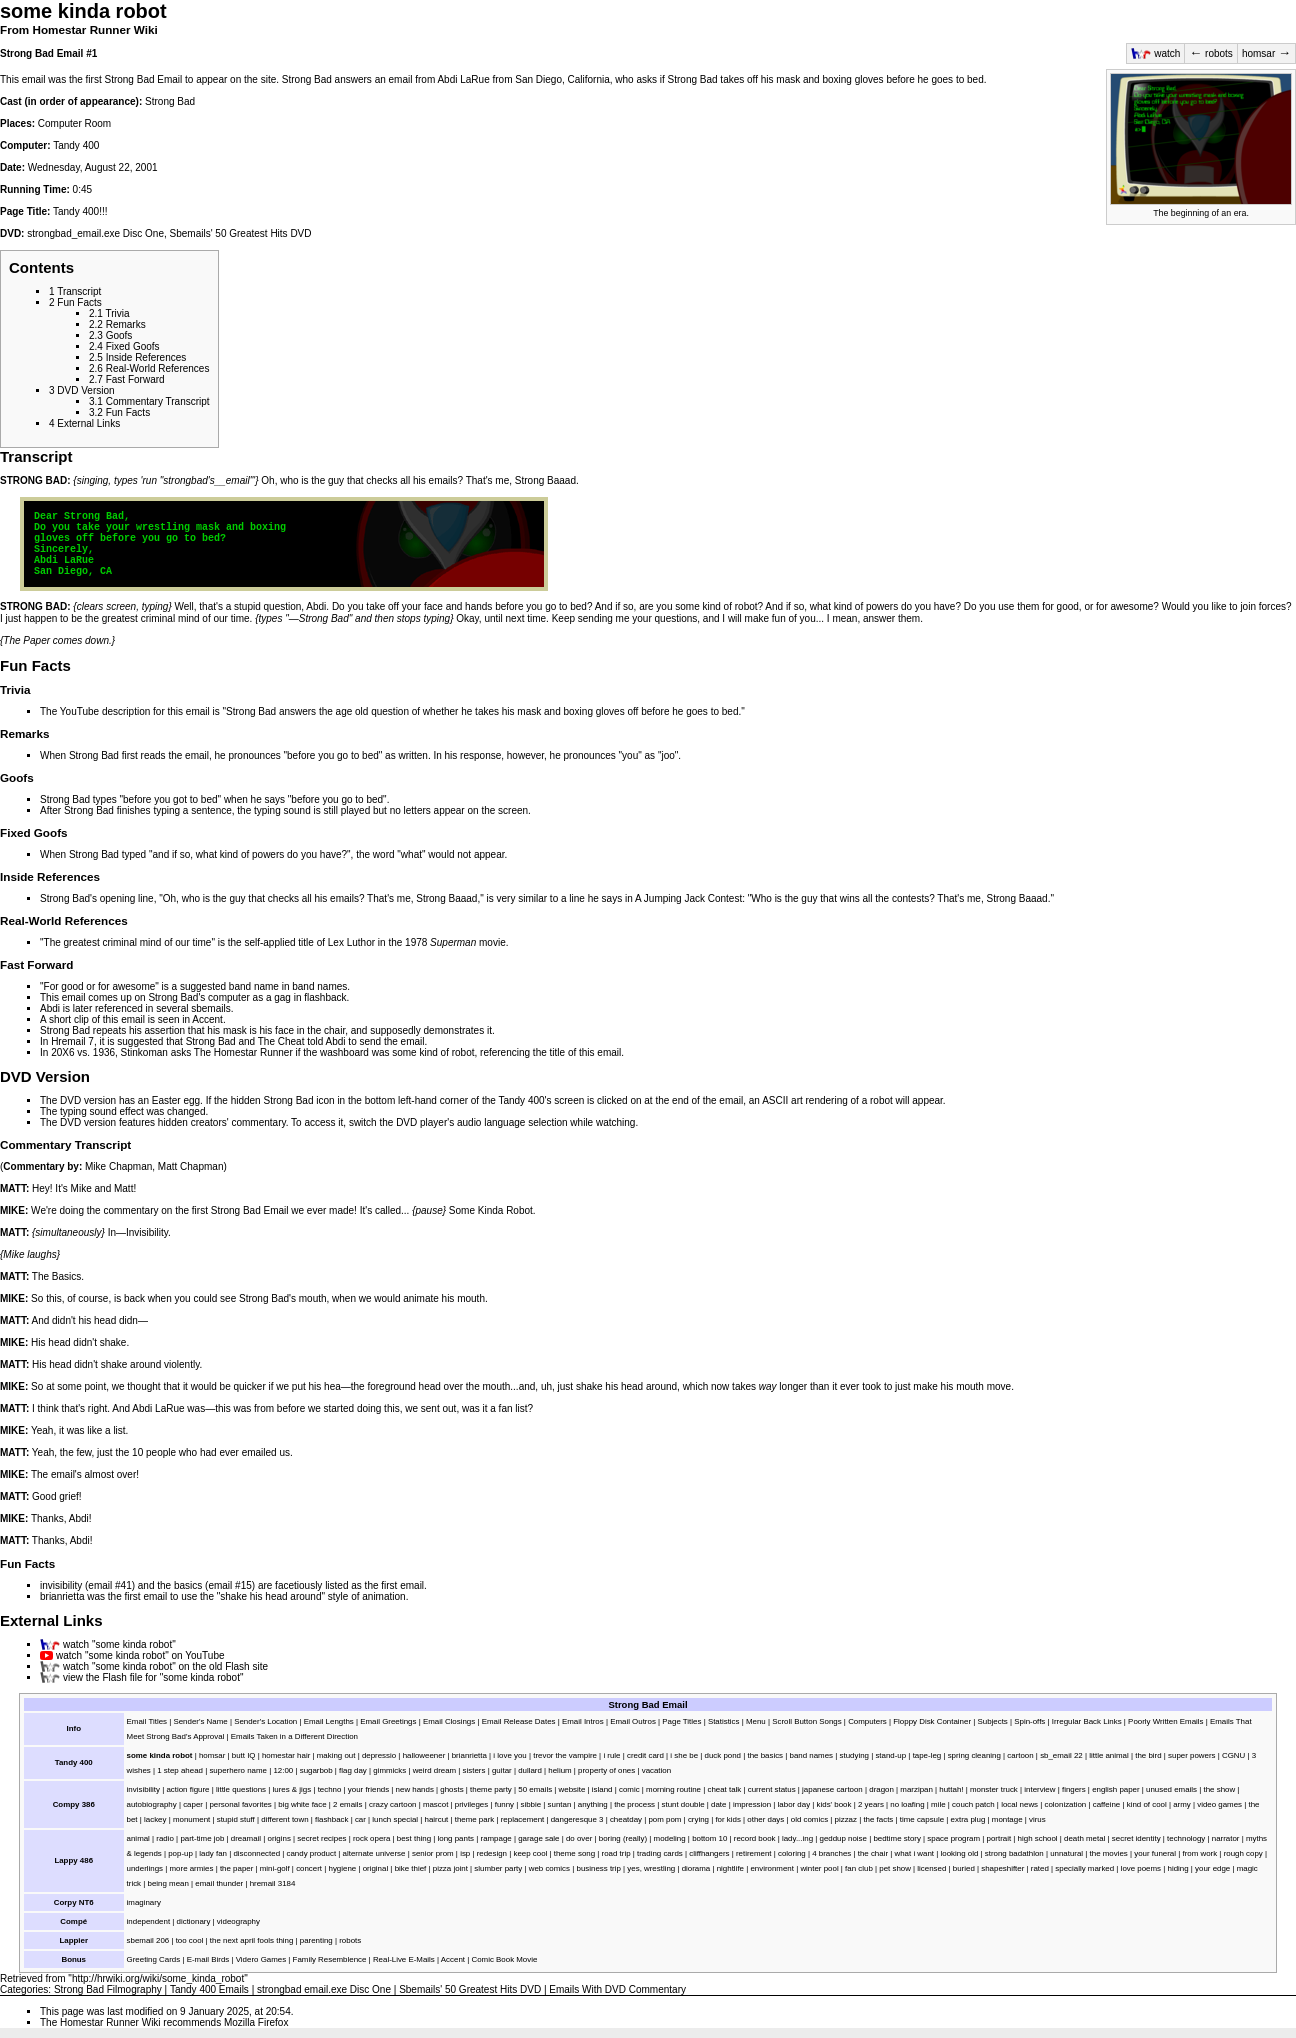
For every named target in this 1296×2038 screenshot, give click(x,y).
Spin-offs (1029, 1721)
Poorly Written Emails (1165, 1721)
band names (319, 986)
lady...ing (797, 1838)
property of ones (606, 1770)
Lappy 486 (73, 1860)
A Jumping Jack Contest (688, 898)
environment (772, 1868)
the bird (1148, 1755)
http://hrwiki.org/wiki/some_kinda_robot (158, 1978)
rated (1040, 1868)
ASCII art (782, 1100)
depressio (379, 1755)
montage (1007, 1819)
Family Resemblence (330, 1959)
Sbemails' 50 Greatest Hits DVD (241, 233)
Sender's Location (265, 1721)
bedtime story (896, 1838)
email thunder (219, 1883)
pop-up (180, 1853)
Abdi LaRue (463, 79)
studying (853, 1755)
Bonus (73, 1959)
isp (465, 1853)
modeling (670, 1838)
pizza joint (450, 1868)
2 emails (347, 1804)
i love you (509, 1755)
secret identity (1136, 1838)
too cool (190, 1940)
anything (593, 1804)
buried (964, 1868)
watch (1167, 53)
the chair (326, 1030)
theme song (574, 1853)
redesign (492, 1853)
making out (336, 1755)
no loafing (907, 1804)
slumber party (498, 1868)
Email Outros (633, 1721)
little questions (241, 1789)
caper (193, 1804)
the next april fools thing (252, 1940)
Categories (24, 1989)
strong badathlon (1014, 1853)
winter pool (819, 1868)
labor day (794, 1804)
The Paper (26, 640)
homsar (1266, 53)
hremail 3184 (273, 1883)
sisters (474, 1770)
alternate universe (374, 1853)
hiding (1178, 1868)
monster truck (994, 1789)
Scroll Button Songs (806, 1721)
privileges (471, 1804)
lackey (155, 1819)
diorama (696, 1868)
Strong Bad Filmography (108, 1989)
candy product (311, 1853)
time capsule (922, 1819)
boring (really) (623, 1838)
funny (504, 1804)
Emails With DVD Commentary (617, 1989)
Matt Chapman (191, 1166)
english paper (1115, 1789)
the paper (236, 1868)
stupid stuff (236, 1819)
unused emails (1171, 1789)
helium (559, 1770)
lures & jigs (292, 1789)
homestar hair (286, 1755)
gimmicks (389, 1770)
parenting (316, 1940)
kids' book (834, 1804)
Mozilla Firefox (256, 2022)
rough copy (1243, 1853)
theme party (491, 1789)
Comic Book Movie (504, 1959)
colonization (1066, 1804)
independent (149, 1921)
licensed (931, 1868)
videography (238, 1921)
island (602, 1789)
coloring (792, 1853)
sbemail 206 (148, 1940)
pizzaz (846, 1819)
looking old (960, 1853)
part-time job (202, 1838)
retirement (754, 1853)
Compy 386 (74, 1804)
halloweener (424, 1755)
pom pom (664, 1819)
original (376, 1868)
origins (279, 1838)
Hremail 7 (72, 1041)
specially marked (1084, 1868)
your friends (368, 1789)
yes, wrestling (651, 1868)
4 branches (831, 1853)
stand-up (890, 1755)
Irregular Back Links (1087, 1721)
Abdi (50, 1008)
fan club (859, 1868)
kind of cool (1147, 1804)
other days (765, 1819)
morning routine (673, 1789)
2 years (871, 1804)
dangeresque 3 (577, 1819)
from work (1199, 1853)
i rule (611, 1755)
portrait (999, 1838)
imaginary (144, 1902)
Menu (756, 1721)
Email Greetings (388, 1721)
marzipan (916, 1789)
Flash (237, 1666)
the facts (878, 1819)
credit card (645, 1755)
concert (309, 1868)
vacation (656, 1770)
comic (629, 1789)
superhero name (238, 1770)
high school (1038, 1838)
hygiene (343, 1868)
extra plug (968, 1819)
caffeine (1107, 1804)
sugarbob (316, 1770)
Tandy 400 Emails (209, 1989)
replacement (523, 1819)
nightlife (730, 1868)
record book (755, 1838)
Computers (867, 1721)
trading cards (660, 1853)
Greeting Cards (154, 1959)
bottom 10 (709, 1838)
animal (138, 1838)
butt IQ (244, 1755)
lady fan (213, 1853)
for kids (727, 1819)
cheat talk (724, 1789)
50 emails (535, 1789)
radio (165, 1838)
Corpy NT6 (74, 1902)
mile (938, 1804)
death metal (1084, 1838)
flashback (325, 997)
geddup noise (842, 1838)
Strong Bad (170, 101)
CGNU (1233, 1755)
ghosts (451, 1789)
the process (634, 1804)
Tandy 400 (76, 145)
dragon (881, 1789)
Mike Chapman (118, 1166)
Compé (73, 1921)
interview (1039, 1789)
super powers (1191, 1755)
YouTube (79, 711)
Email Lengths (329, 1721)
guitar (502, 1770)
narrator (1226, 1838)
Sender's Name (200, 1721)
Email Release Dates (519, 1721)
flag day (353, 1770)
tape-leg (927, 1755)
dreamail (246, 1838)
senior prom (433, 1853)
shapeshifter (1002, 1868)
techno (330, 1789)
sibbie (530, 1804)
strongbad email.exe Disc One (324, 1989)
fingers (1074, 1789)
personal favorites (240, 1804)
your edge (1212, 1868)
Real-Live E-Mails (404, 1959)
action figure (187, 1789)
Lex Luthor (351, 942)
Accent (207, 1019)
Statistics (724, 1721)
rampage (496, 1838)
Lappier (73, 1940)
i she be (684, 1755)
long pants (456, 1838)
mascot (435, 1804)
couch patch (973, 1804)
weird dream (435, 1770)
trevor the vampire (565, 1755)
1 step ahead (180, 1770)
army (1182, 1804)
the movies (1109, 1853)
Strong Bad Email (41, 53)
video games (1219, 1804)
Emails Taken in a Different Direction (294, 1736)
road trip (616, 1853)
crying (698, 1819)
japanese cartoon (832, 1789)
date (718, 1804)
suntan (560, 1804)
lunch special (395, 1819)
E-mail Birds (208, 1959)
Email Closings (449, 1721)
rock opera (371, 1838)
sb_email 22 (1061, 1755)
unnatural (1066, 1853)
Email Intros (583, 1721)
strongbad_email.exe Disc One (95, 233)
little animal (1109, 1755)
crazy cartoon (392, 1804)
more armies (192, 1868)
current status (772, 1789)
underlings (145, 1868)
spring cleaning (974, 1755)
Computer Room (74, 123)
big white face (302, 1804)
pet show (895, 1868)
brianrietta (62, 1596)
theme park (475, 1819)
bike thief (411, 1868)
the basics (179, 1585)
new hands (415, 1789)
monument (191, 1819)
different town (284, 1819)
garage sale (538, 1838)
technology (1186, 1838)
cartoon (1020, 1755)
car (360, 1819)
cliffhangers (709, 1853)
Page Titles (681, 1721)
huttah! (951, 1789)
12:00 (283, 1770)
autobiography (152, 1804)
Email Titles (147, 1721)
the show (1220, 1789)
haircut (437, 1819)
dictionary (194, 1921)
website (572, 1789)
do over (579, 1838)
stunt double (683, 1804)
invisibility (61, 1585)
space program (953, 1838)
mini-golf (275, 1868)
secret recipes (321, 1838)
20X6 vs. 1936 (83, 1052)
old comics (809, 1819)
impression (752, 1804)
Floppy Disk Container (932, 1721)
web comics (549, 1868)
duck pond (723, 1755)
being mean (168, 1883)
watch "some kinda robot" (119, 1644)
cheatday (626, 1819)
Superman (453, 942)
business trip (598, 1868)
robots (1211, 53)
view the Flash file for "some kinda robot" (153, 1677)
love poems (1141, 1868)
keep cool (530, 1853)
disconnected (256, 1853)
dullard (530, 1770)
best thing (414, 1838)
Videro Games (261, 1959)
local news (1019, 1804)
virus (1037, 1819)
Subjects (992, 1721)
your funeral (1155, 1853)
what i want (915, 1853)
